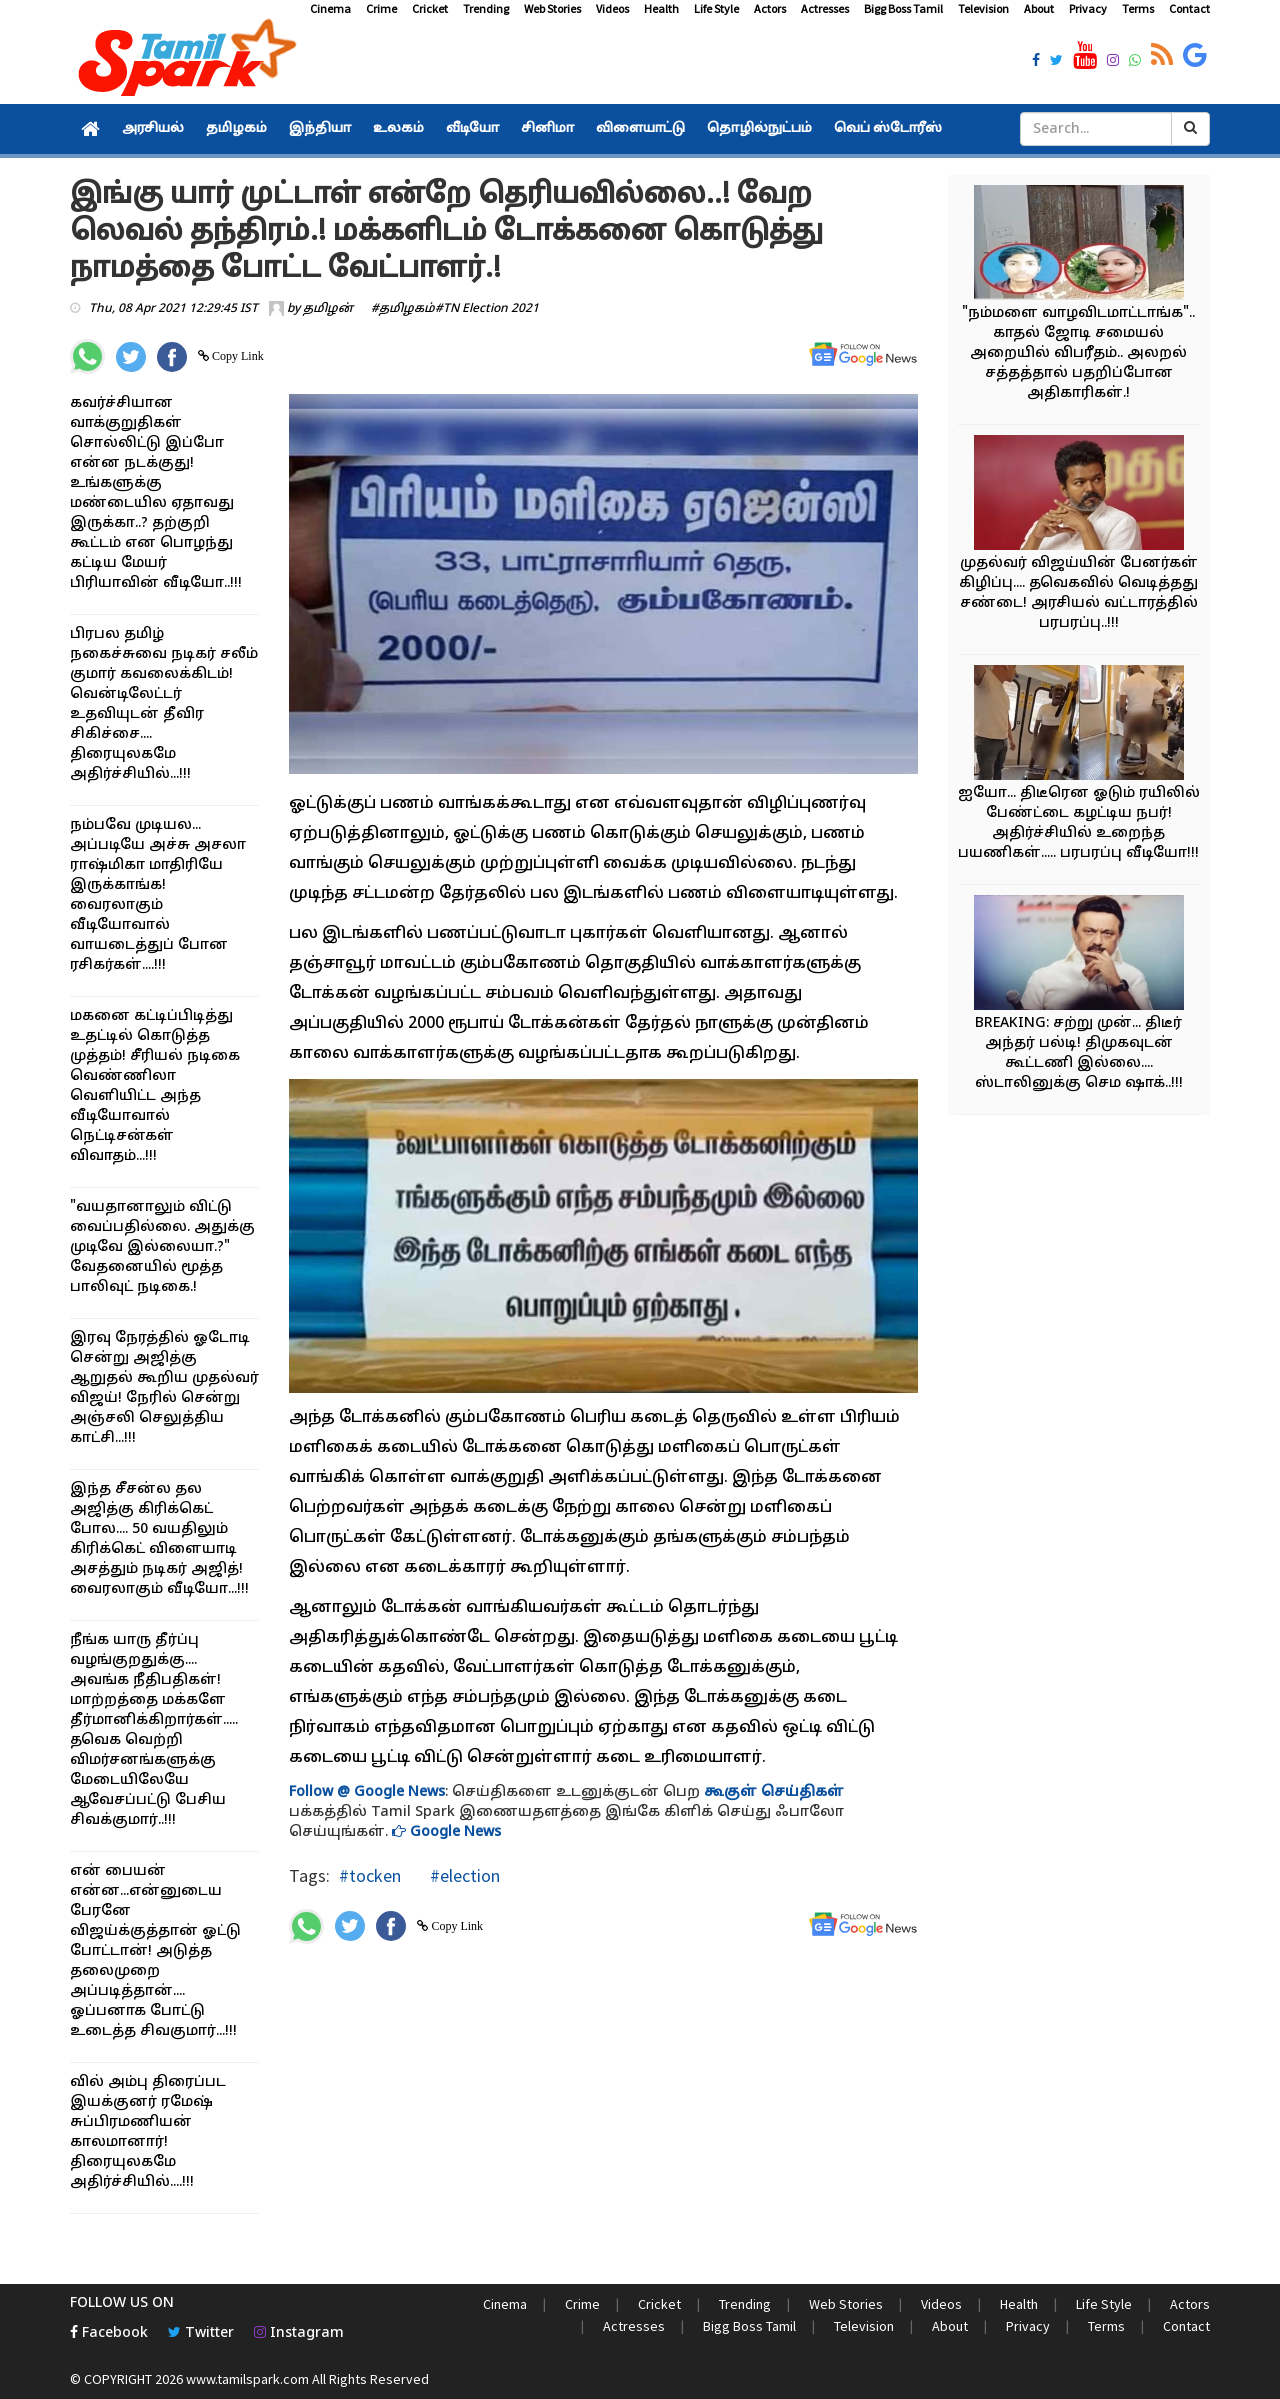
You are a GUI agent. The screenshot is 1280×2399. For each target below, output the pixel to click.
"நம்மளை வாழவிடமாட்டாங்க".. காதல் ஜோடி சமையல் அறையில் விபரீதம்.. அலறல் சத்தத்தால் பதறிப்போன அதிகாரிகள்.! (1078, 353)
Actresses (825, 8)
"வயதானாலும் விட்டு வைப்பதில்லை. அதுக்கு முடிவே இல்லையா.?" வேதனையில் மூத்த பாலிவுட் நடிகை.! (162, 1247)
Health (661, 8)
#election (463, 1875)
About (1039, 8)
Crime (381, 8)
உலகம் (398, 129)
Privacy (1088, 8)
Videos (612, 8)
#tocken (370, 1875)
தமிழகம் (236, 129)
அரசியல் (153, 129)
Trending (486, 8)
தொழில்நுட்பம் (759, 129)
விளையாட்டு (640, 129)
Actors (770, 8)
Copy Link (236, 356)
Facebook (109, 2333)
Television (983, 8)
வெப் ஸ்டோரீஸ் (888, 129)
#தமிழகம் (403, 309)
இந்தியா (320, 129)
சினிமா (547, 129)
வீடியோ (472, 129)
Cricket (430, 8)
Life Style (716, 8)
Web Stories (552, 8)
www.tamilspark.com (247, 2379)
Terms (1138, 8)
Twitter (201, 2333)
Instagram (299, 2333)
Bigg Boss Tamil (903, 8)
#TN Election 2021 (487, 309)
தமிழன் (328, 309)
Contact (1189, 8)
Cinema (330, 8)
